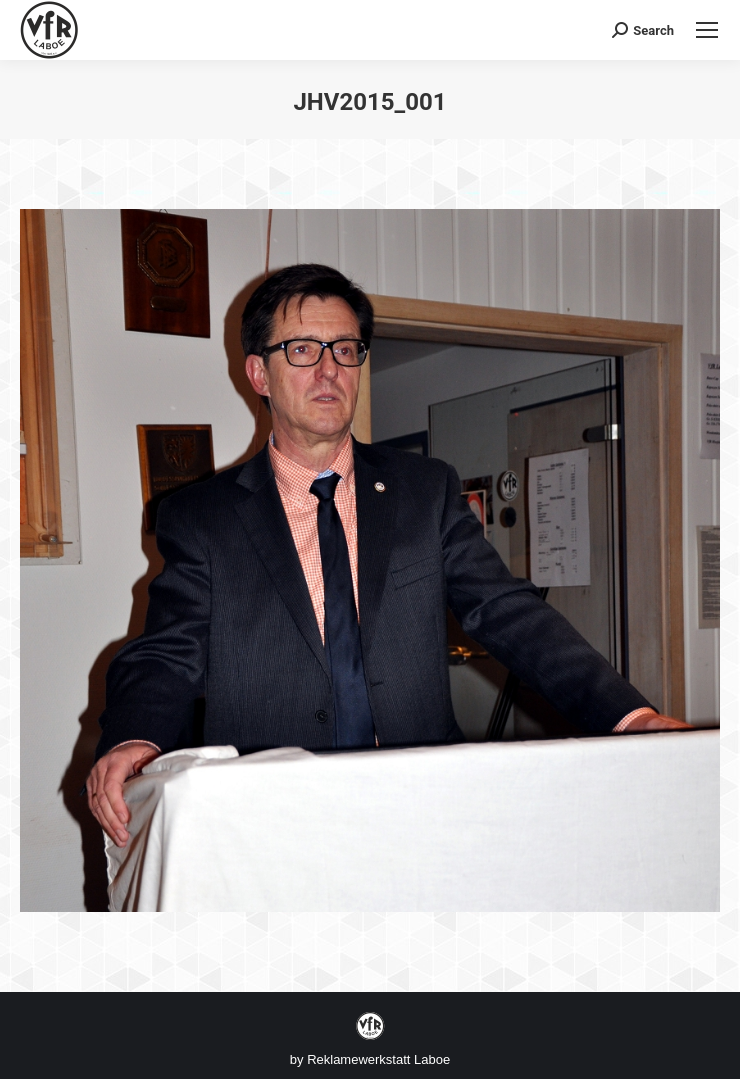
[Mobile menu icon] (707, 30)
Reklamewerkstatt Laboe (378, 1059)
